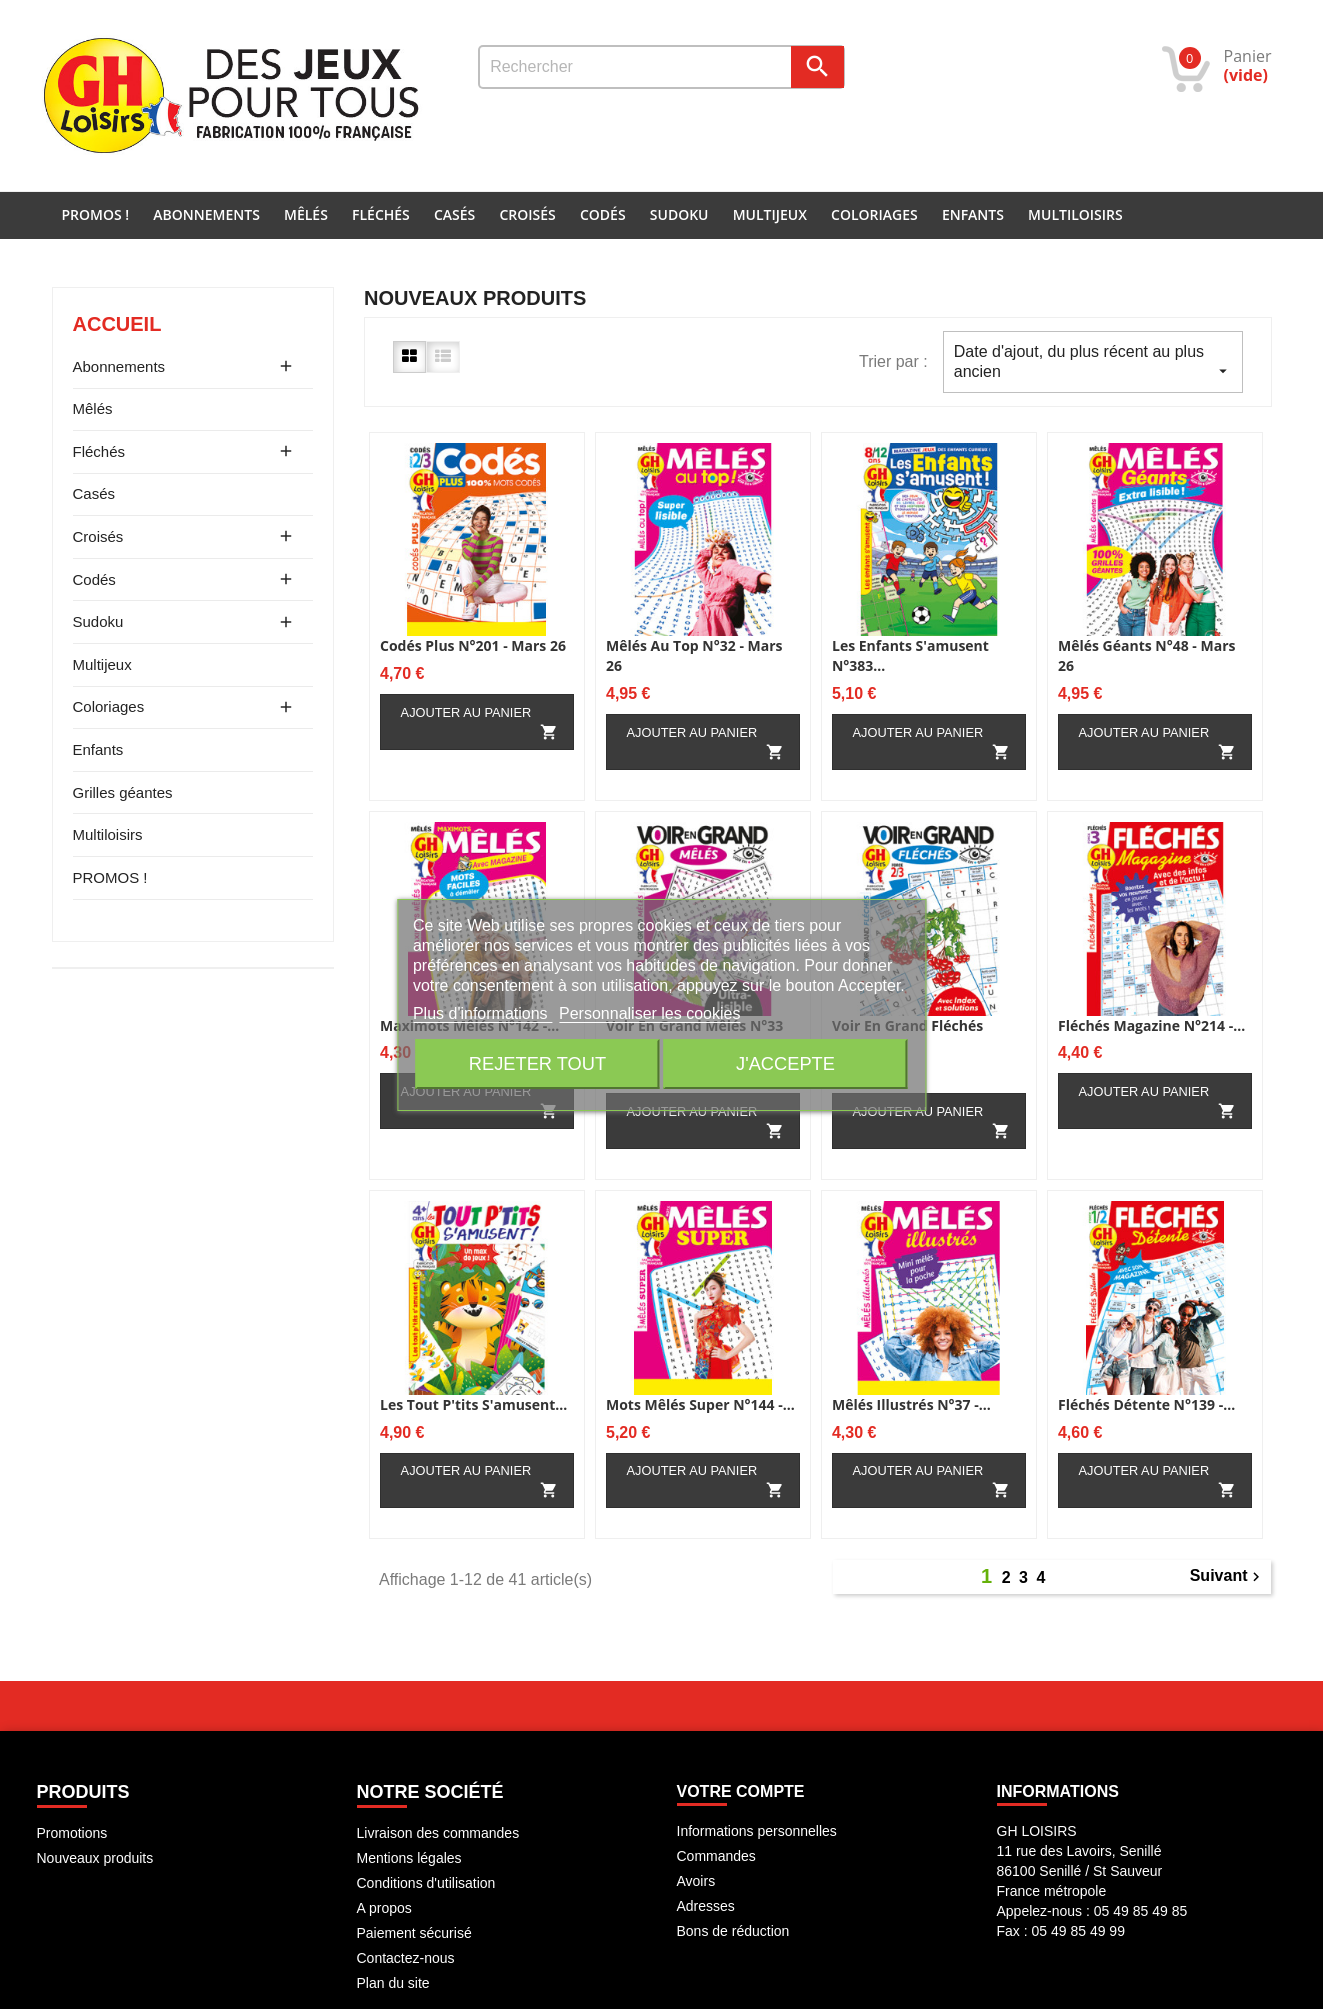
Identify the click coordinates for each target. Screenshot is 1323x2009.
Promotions (72, 1833)
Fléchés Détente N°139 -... (1146, 1404)
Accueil (117, 324)
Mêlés (306, 214)
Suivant (1228, 1576)
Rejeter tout (537, 1063)
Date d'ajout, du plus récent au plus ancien (1093, 361)
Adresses (706, 1906)
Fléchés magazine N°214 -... (1151, 1025)
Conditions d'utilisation (426, 1883)
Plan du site (393, 1983)
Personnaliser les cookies (649, 1013)
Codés (603, 214)
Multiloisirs (1075, 214)
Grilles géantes (123, 792)
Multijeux (770, 214)
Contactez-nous (406, 1958)
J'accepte (785, 1063)
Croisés (527, 214)
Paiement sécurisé (414, 1933)
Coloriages (874, 214)
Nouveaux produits (95, 1858)
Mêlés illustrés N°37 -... (911, 1404)
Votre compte (741, 1791)
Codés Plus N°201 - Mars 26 (473, 645)
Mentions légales (409, 1858)
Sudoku (679, 214)
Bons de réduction (733, 1931)
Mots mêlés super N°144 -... (700, 1404)
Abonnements (206, 214)
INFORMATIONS (1058, 1791)
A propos (384, 1908)
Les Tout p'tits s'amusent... (473, 1404)
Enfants (973, 214)
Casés (454, 214)
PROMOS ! (96, 214)
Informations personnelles (757, 1831)
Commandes (716, 1856)
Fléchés (381, 214)
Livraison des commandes (438, 1833)
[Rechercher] (661, 67)
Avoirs (696, 1881)
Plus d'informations (482, 1013)
